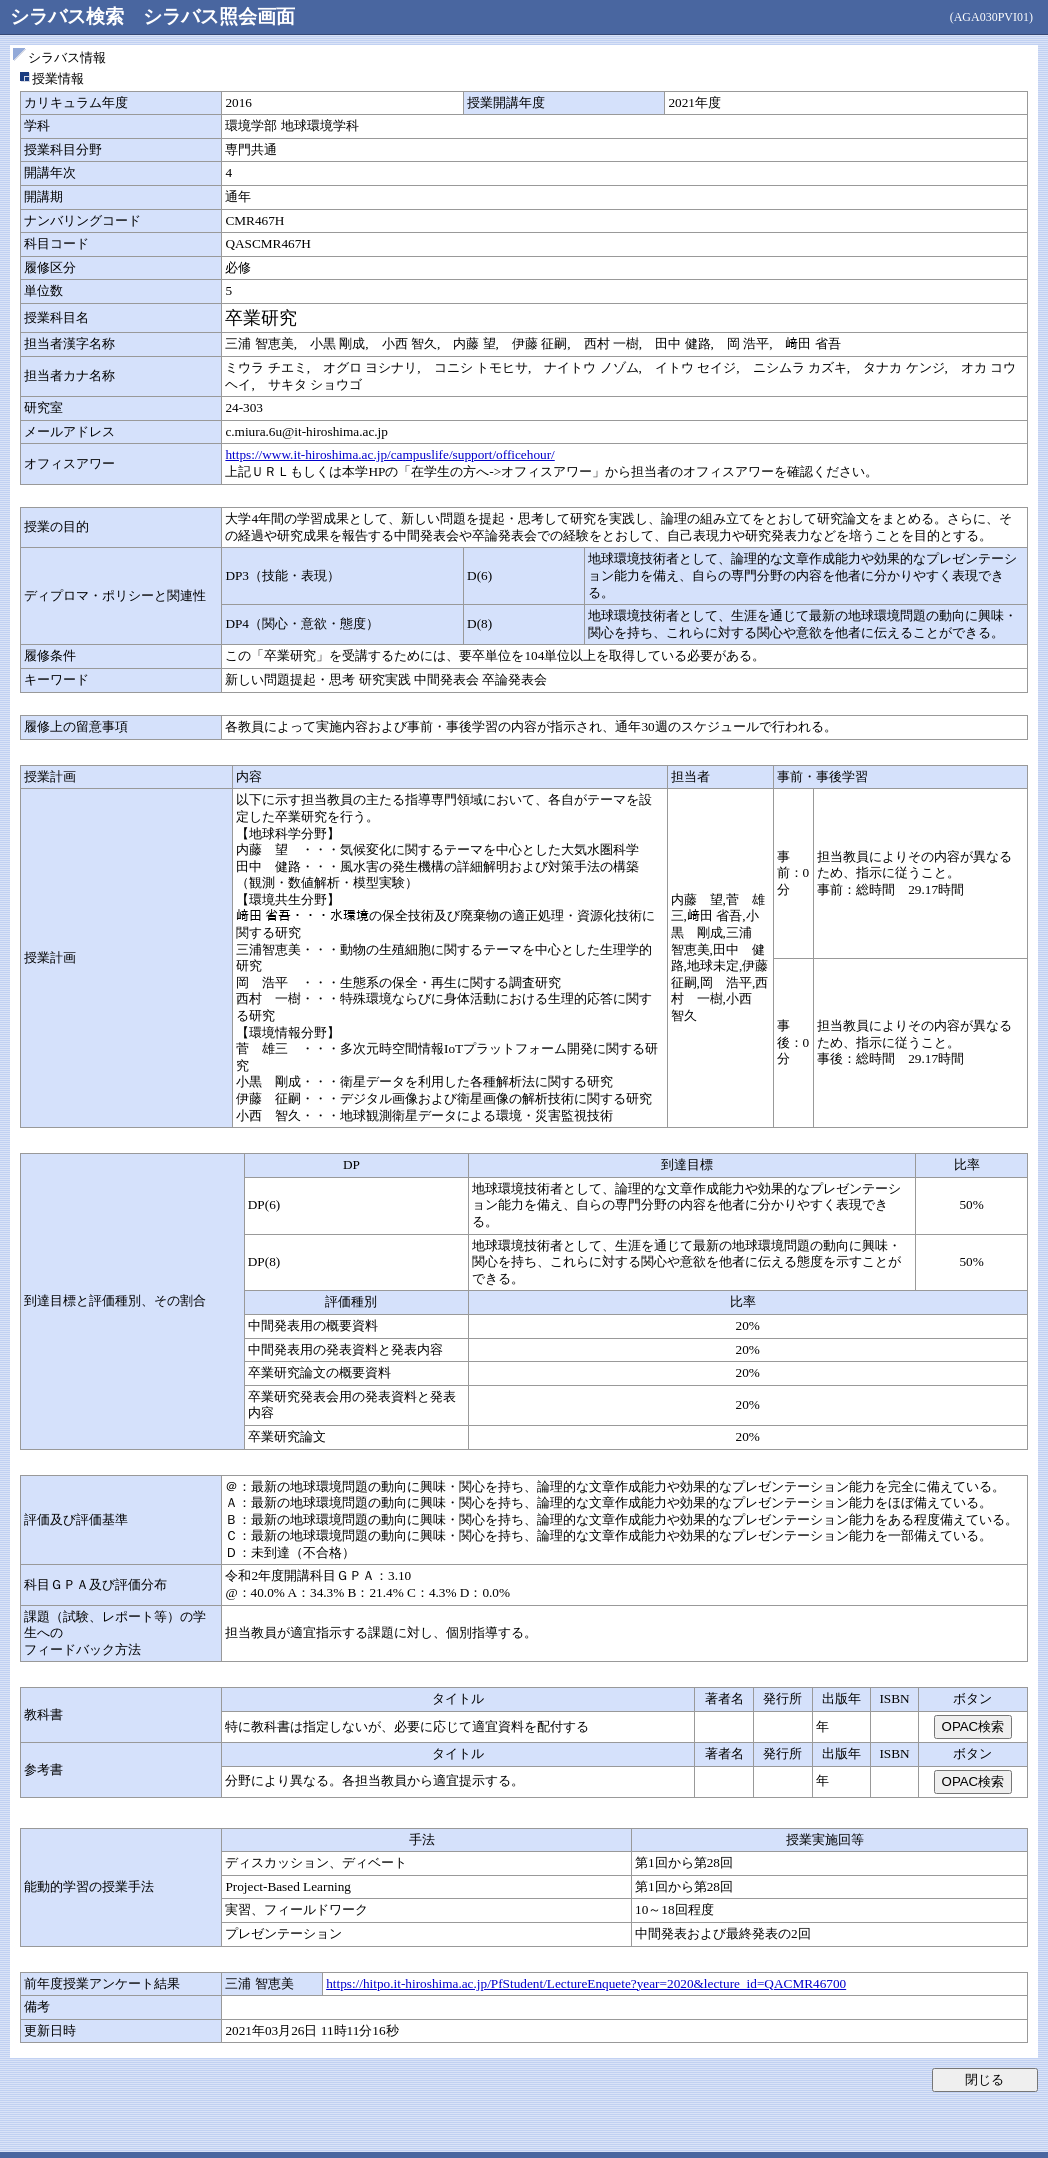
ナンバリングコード (82, 220)
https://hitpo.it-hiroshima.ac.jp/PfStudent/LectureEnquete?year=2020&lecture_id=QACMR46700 (586, 1983)
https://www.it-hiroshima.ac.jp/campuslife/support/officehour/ (389, 454)
